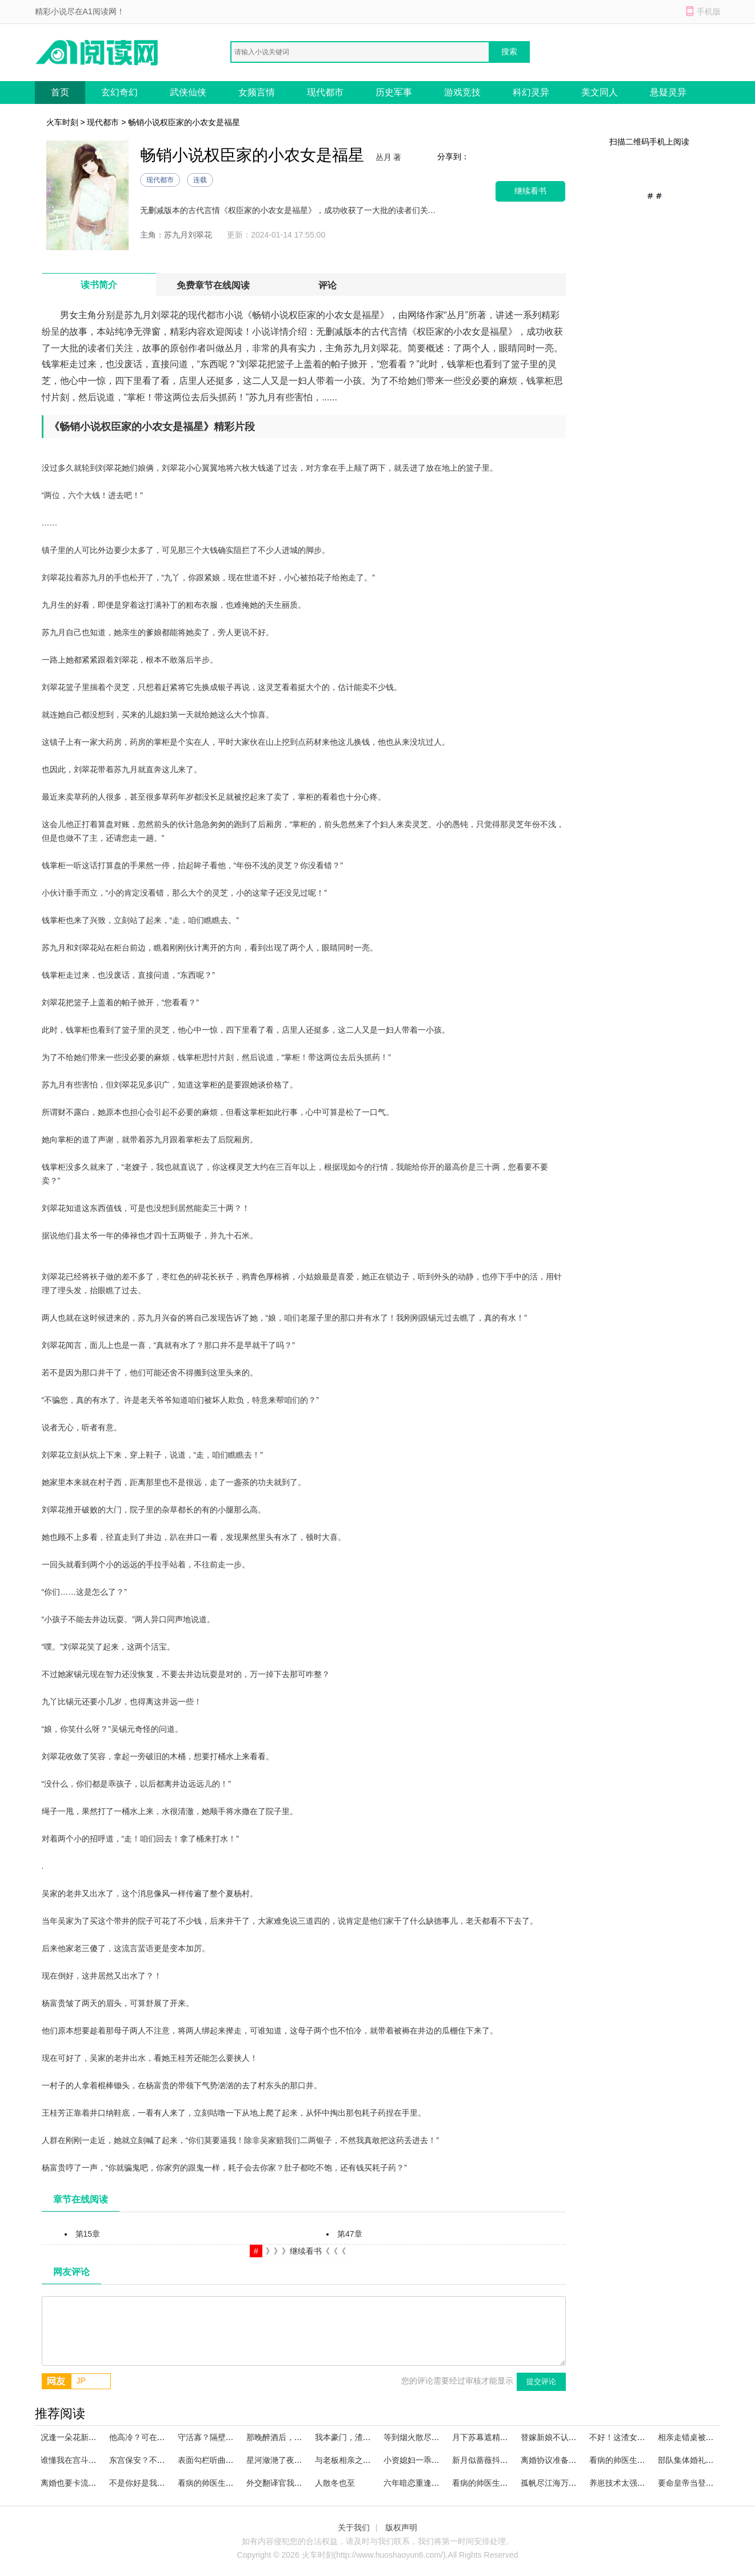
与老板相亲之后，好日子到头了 (371, 2460)
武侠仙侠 (188, 92)
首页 (60, 92)
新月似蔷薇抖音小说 (488, 2460)
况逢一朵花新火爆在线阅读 (89, 2437)
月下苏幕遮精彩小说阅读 (496, 2437)
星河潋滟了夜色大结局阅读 (294, 2460)
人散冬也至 (335, 2482)
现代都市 (325, 92)
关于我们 (354, 2527)
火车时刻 (62, 122)
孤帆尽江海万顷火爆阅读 (565, 2482)
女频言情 (256, 92)
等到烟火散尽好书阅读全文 (432, 2437)
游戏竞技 (462, 92)
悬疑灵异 (668, 92)
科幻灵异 (531, 92)
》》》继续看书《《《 (306, 2251)
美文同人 (599, 92)
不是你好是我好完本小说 (153, 2482)
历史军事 (393, 92)
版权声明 (401, 2527)
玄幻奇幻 (119, 92)
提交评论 (541, 2381)
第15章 (88, 2233)
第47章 (349, 2233)
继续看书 (530, 191)
